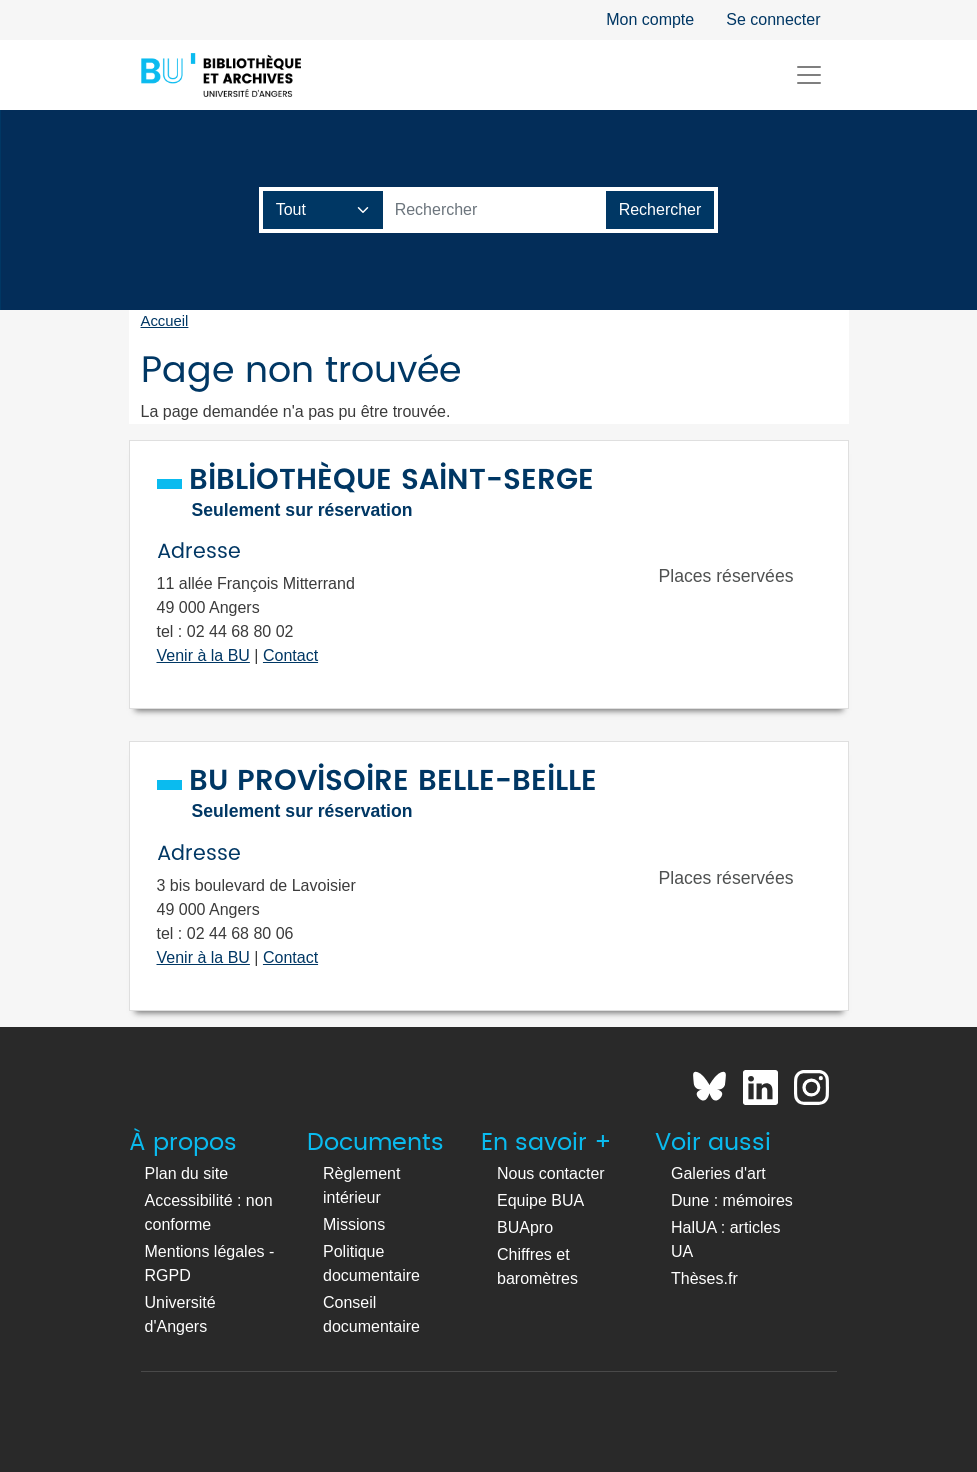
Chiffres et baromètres (537, 1266)
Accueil (165, 321)
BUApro (525, 1227)
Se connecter (773, 19)
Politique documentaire (371, 1263)
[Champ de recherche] (323, 210)
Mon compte (650, 19)
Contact (290, 655)
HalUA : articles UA (725, 1239)
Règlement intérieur (361, 1185)
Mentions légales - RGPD (210, 1263)
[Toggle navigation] (809, 75)
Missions (354, 1224)
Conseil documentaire (371, 1314)
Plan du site (187, 1173)
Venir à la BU (203, 655)
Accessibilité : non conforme (209, 1212)
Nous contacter (551, 1173)
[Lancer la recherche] (660, 210)
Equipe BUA (540, 1200)
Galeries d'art (718, 1173)
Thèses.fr (704, 1278)
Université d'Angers (180, 1314)
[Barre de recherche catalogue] (495, 210)
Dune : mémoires (732, 1200)
